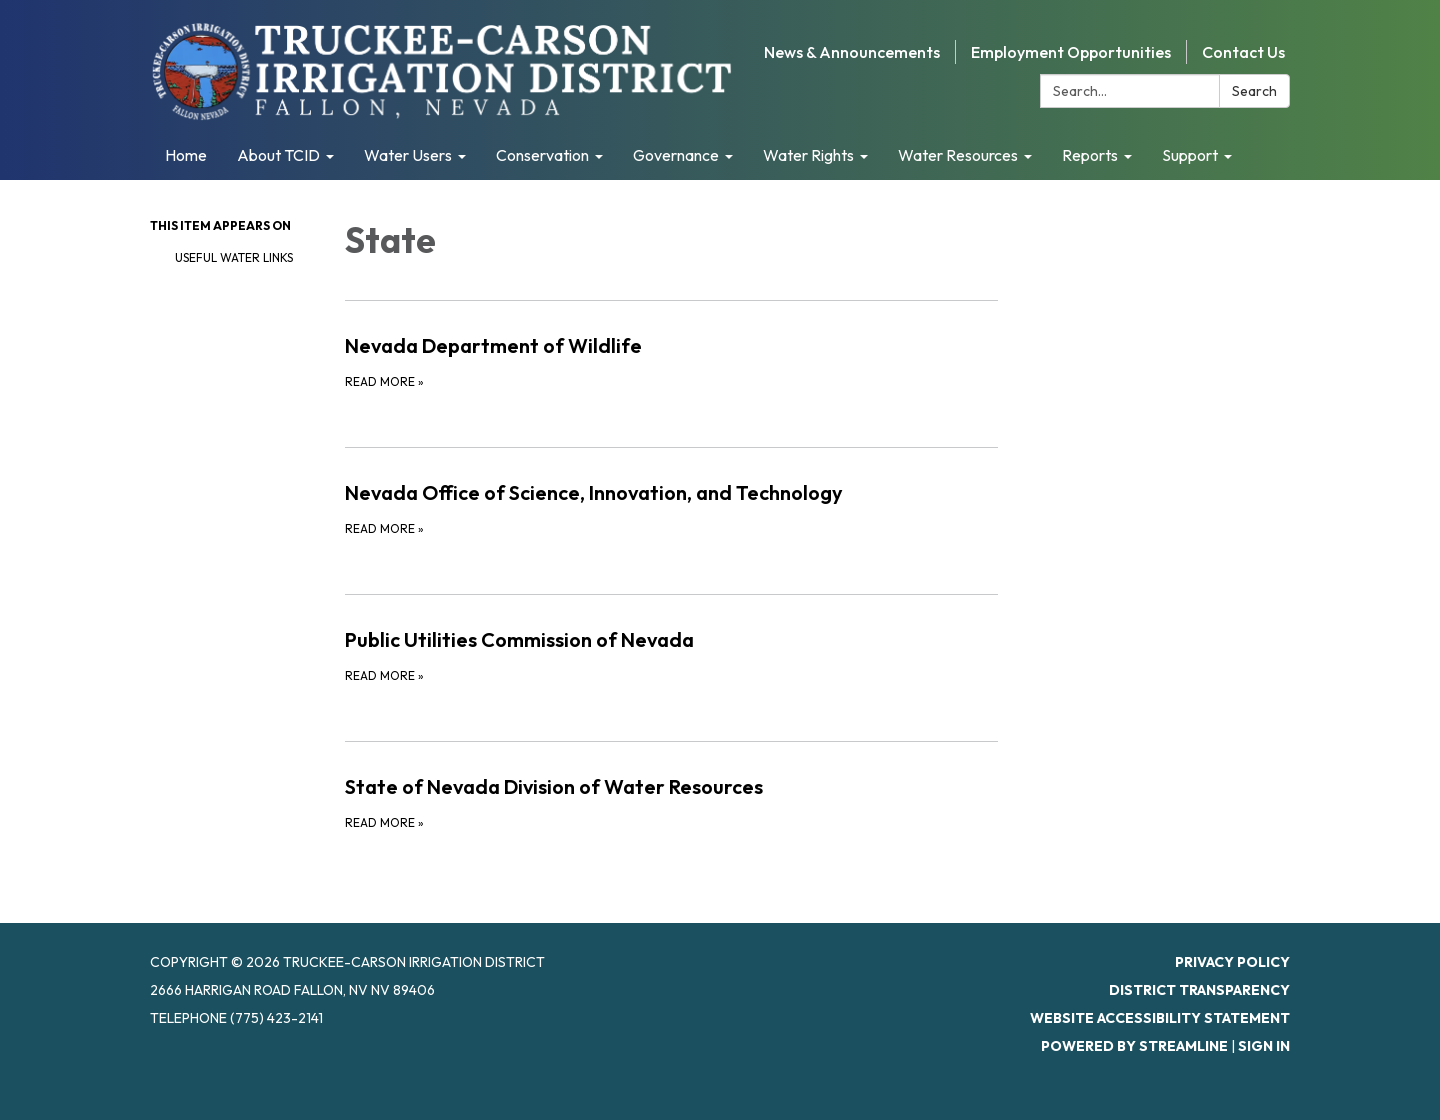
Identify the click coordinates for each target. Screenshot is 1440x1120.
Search (1254, 91)
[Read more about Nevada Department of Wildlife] (671, 361)
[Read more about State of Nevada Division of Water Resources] (671, 802)
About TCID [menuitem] (278, 155)
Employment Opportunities (1071, 52)
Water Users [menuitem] (408, 155)
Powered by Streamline (1134, 1046)
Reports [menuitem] (1090, 155)
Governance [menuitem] (676, 155)
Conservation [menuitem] (542, 155)
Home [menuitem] (186, 155)
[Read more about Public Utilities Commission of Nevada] (671, 655)
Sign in (1264, 1046)
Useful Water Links (234, 257)
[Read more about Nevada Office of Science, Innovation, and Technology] (671, 508)
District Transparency (1199, 990)
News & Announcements (852, 52)
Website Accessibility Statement (1160, 1018)
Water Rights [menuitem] (808, 155)
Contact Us (1243, 52)
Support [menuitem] (1190, 155)
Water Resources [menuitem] (958, 155)
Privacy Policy (1232, 962)
